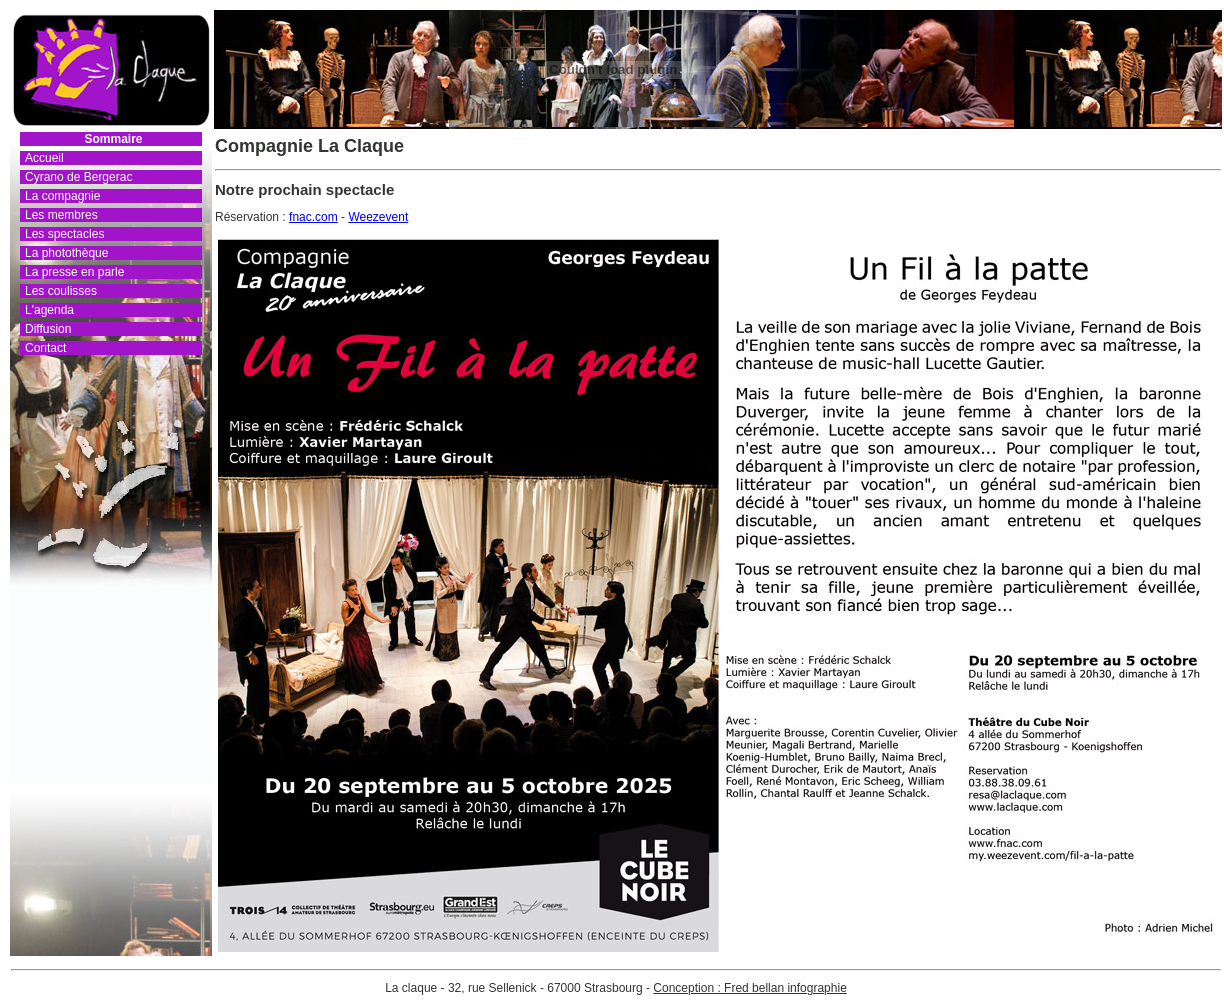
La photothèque (66, 253)
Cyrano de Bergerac (78, 177)
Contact (45, 348)
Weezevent (378, 217)
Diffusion (48, 329)
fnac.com (313, 217)
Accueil (44, 158)
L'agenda (49, 310)
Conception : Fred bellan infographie (749, 988)
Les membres (61, 215)
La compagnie (62, 196)
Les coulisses (61, 291)
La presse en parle (74, 272)
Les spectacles (64, 234)
